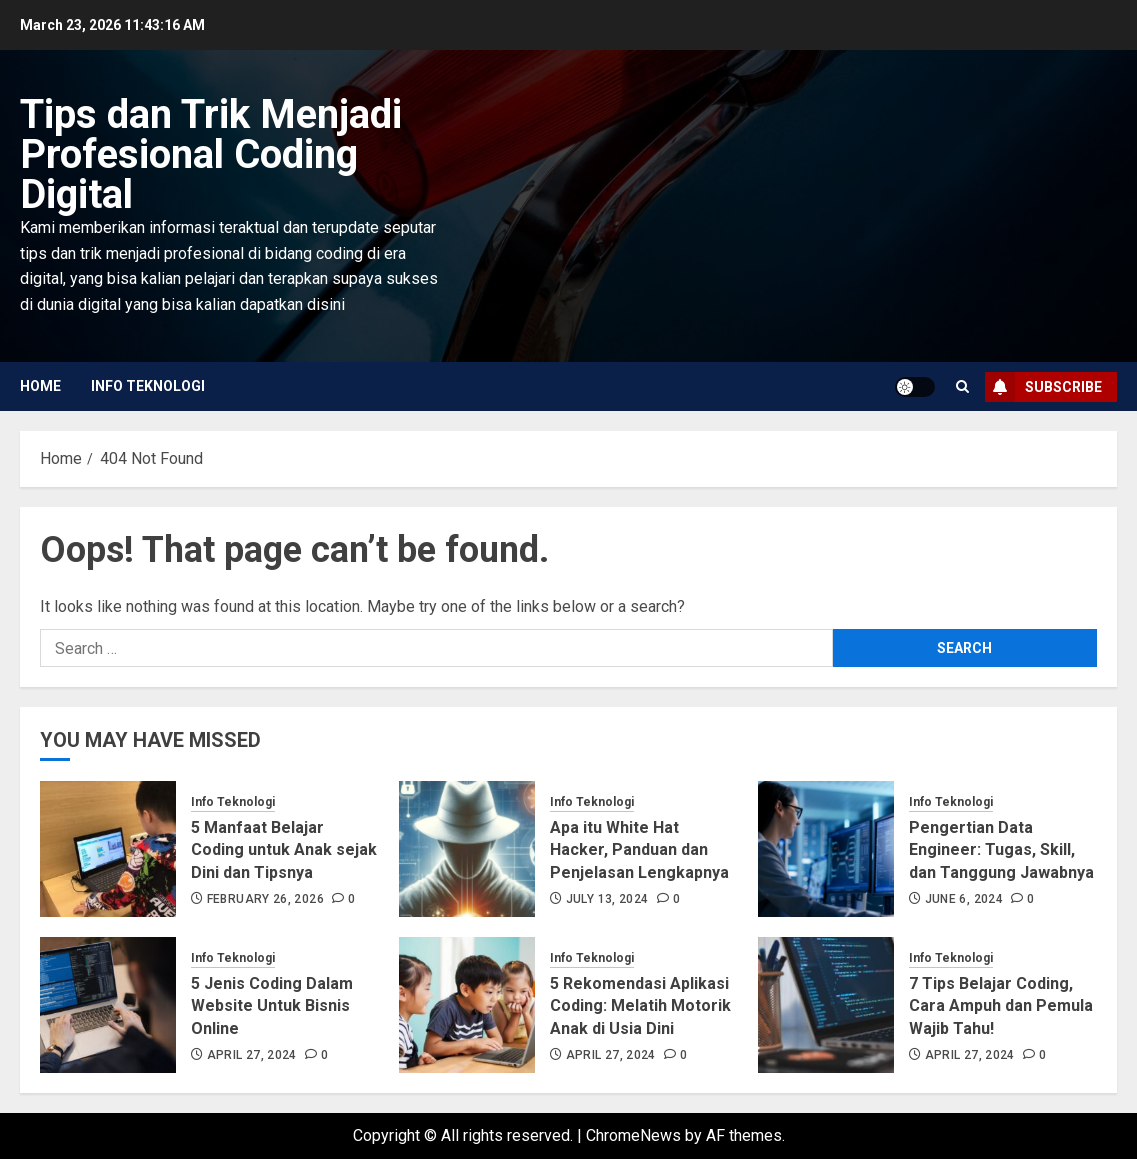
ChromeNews (633, 1135)
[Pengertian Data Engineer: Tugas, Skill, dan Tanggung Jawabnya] (826, 849)
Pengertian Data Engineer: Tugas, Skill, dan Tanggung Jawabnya (1001, 850)
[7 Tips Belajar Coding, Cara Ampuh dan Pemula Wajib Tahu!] (826, 1005)
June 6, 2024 (964, 899)
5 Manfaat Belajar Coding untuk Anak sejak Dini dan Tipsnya (284, 850)
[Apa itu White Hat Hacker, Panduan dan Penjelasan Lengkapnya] (467, 849)
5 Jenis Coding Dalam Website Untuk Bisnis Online (272, 1006)
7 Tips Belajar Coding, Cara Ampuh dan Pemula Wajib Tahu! (1001, 1006)
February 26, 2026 (265, 899)
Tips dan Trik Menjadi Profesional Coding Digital (211, 154)
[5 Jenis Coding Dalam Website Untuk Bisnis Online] (108, 1005)
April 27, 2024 (252, 1055)
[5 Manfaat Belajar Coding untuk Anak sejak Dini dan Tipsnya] (108, 849)
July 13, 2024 (607, 899)
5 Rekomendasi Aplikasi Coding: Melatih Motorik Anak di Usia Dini (640, 1006)
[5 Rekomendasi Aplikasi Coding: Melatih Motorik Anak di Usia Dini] (467, 1005)
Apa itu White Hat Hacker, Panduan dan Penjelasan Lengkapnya (639, 850)
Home (40, 386)
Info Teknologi (148, 386)
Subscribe (1043, 387)
